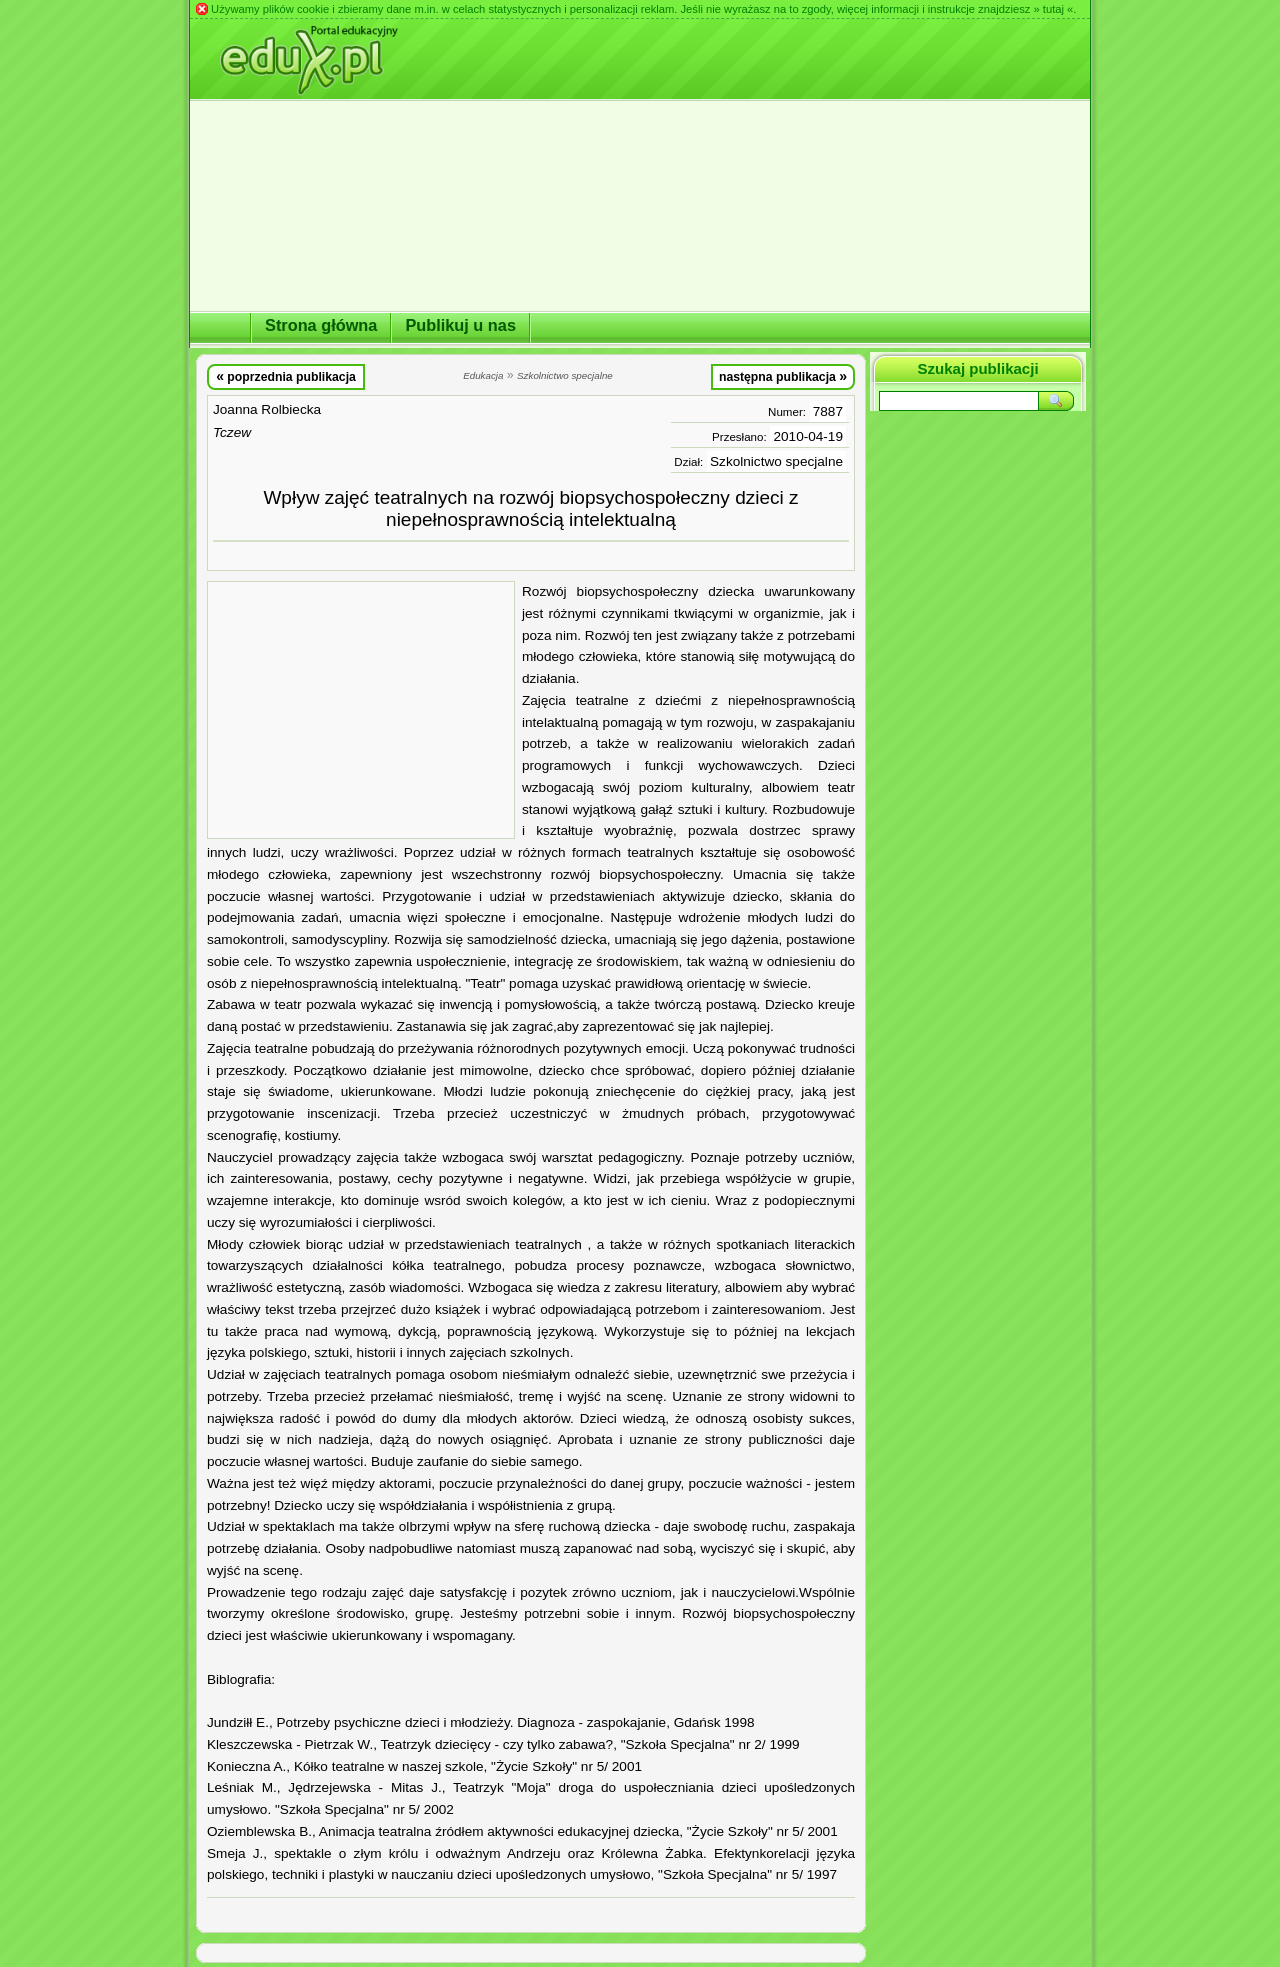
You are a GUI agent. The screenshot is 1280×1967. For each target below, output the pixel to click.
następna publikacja (783, 376)
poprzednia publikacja (286, 376)
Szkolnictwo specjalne (776, 461)
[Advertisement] (361, 710)
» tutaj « (1053, 9)
